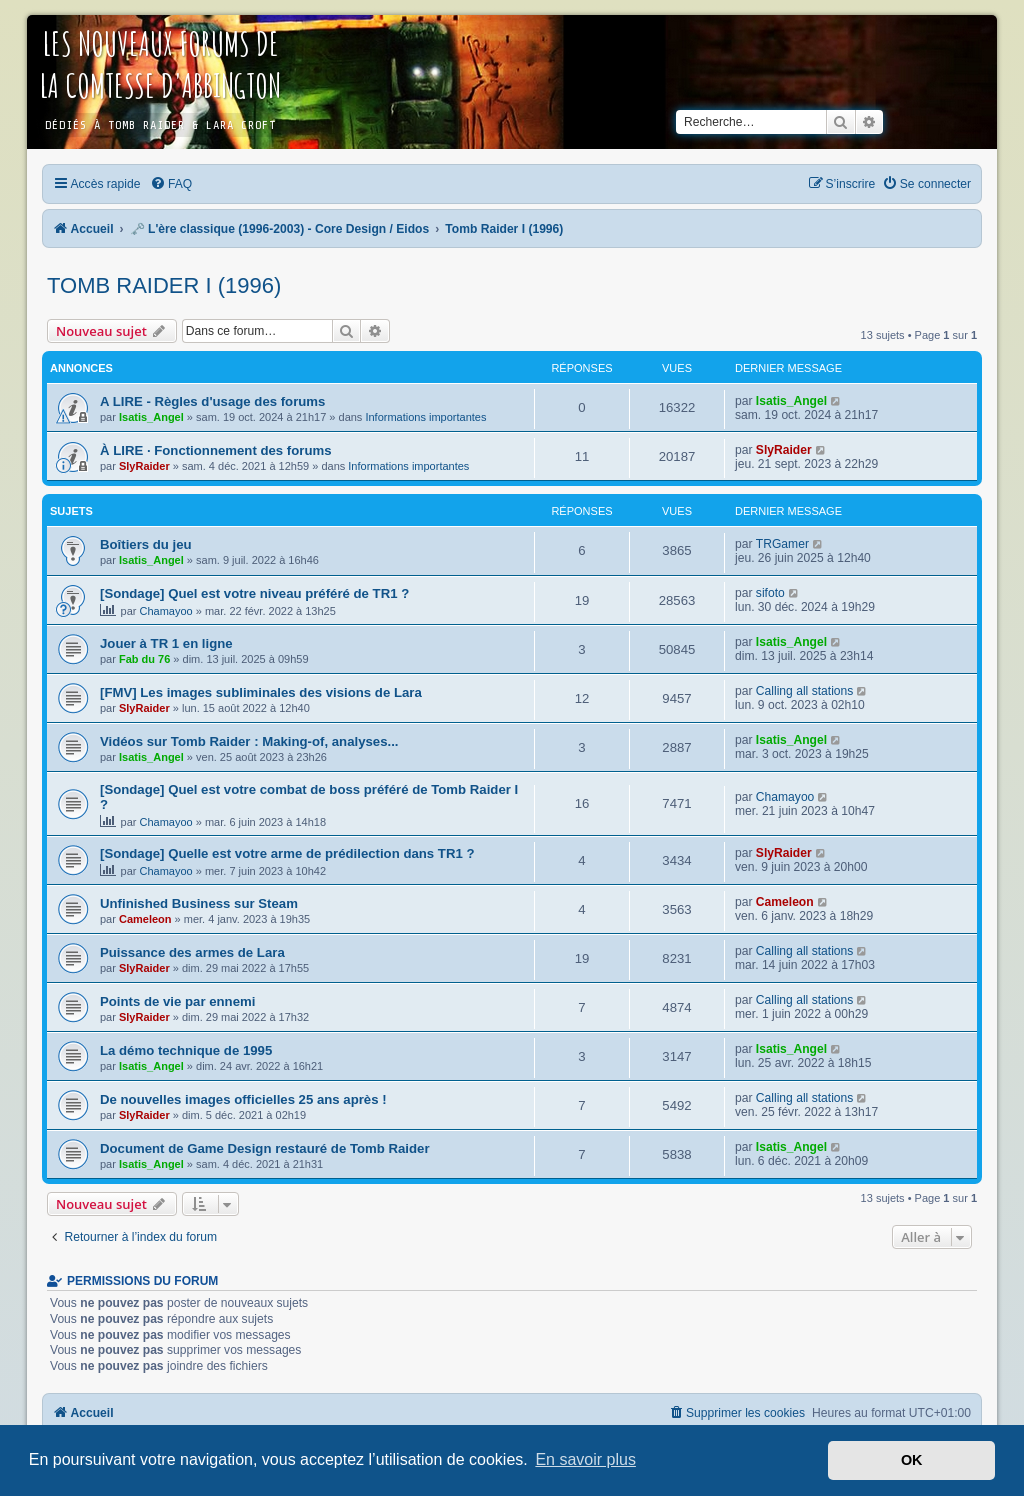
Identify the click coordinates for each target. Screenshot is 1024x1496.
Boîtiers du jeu (146, 544)
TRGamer (782, 544)
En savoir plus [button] (585, 1459)
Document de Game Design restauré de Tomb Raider (265, 1148)
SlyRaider (144, 466)
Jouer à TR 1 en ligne (166, 643)
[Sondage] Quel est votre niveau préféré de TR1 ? (254, 593)
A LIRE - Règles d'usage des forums (212, 401)
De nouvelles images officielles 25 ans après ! (243, 1099)
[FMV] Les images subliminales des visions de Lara (261, 692)
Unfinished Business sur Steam (199, 903)
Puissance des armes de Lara (192, 952)
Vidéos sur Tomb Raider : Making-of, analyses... (249, 741)
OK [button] (912, 1460)
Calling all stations (804, 691)
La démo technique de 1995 (186, 1050)
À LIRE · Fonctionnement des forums (216, 450)
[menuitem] (171, 184)
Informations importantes (425, 417)
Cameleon (145, 919)
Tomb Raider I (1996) (164, 285)
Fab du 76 (144, 659)
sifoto (770, 593)
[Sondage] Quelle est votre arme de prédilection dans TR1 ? (287, 853)
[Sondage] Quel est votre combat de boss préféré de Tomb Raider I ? (309, 797)
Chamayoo (166, 611)
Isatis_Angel (151, 417)
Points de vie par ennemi (177, 1001)
